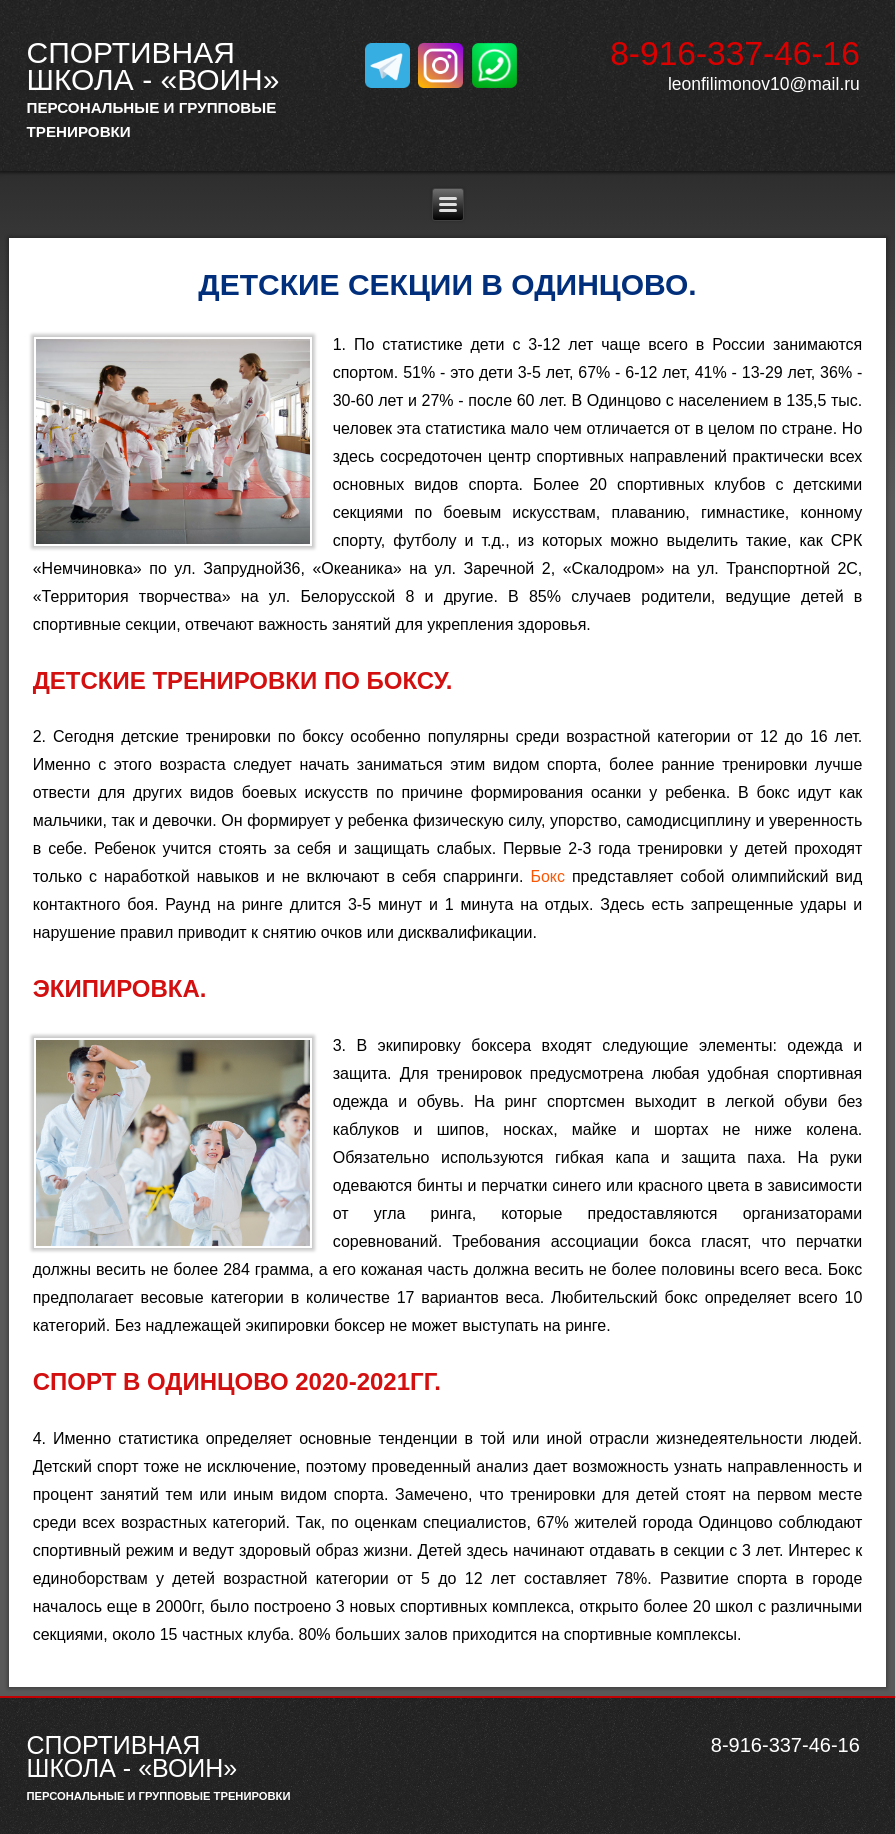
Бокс (547, 876)
